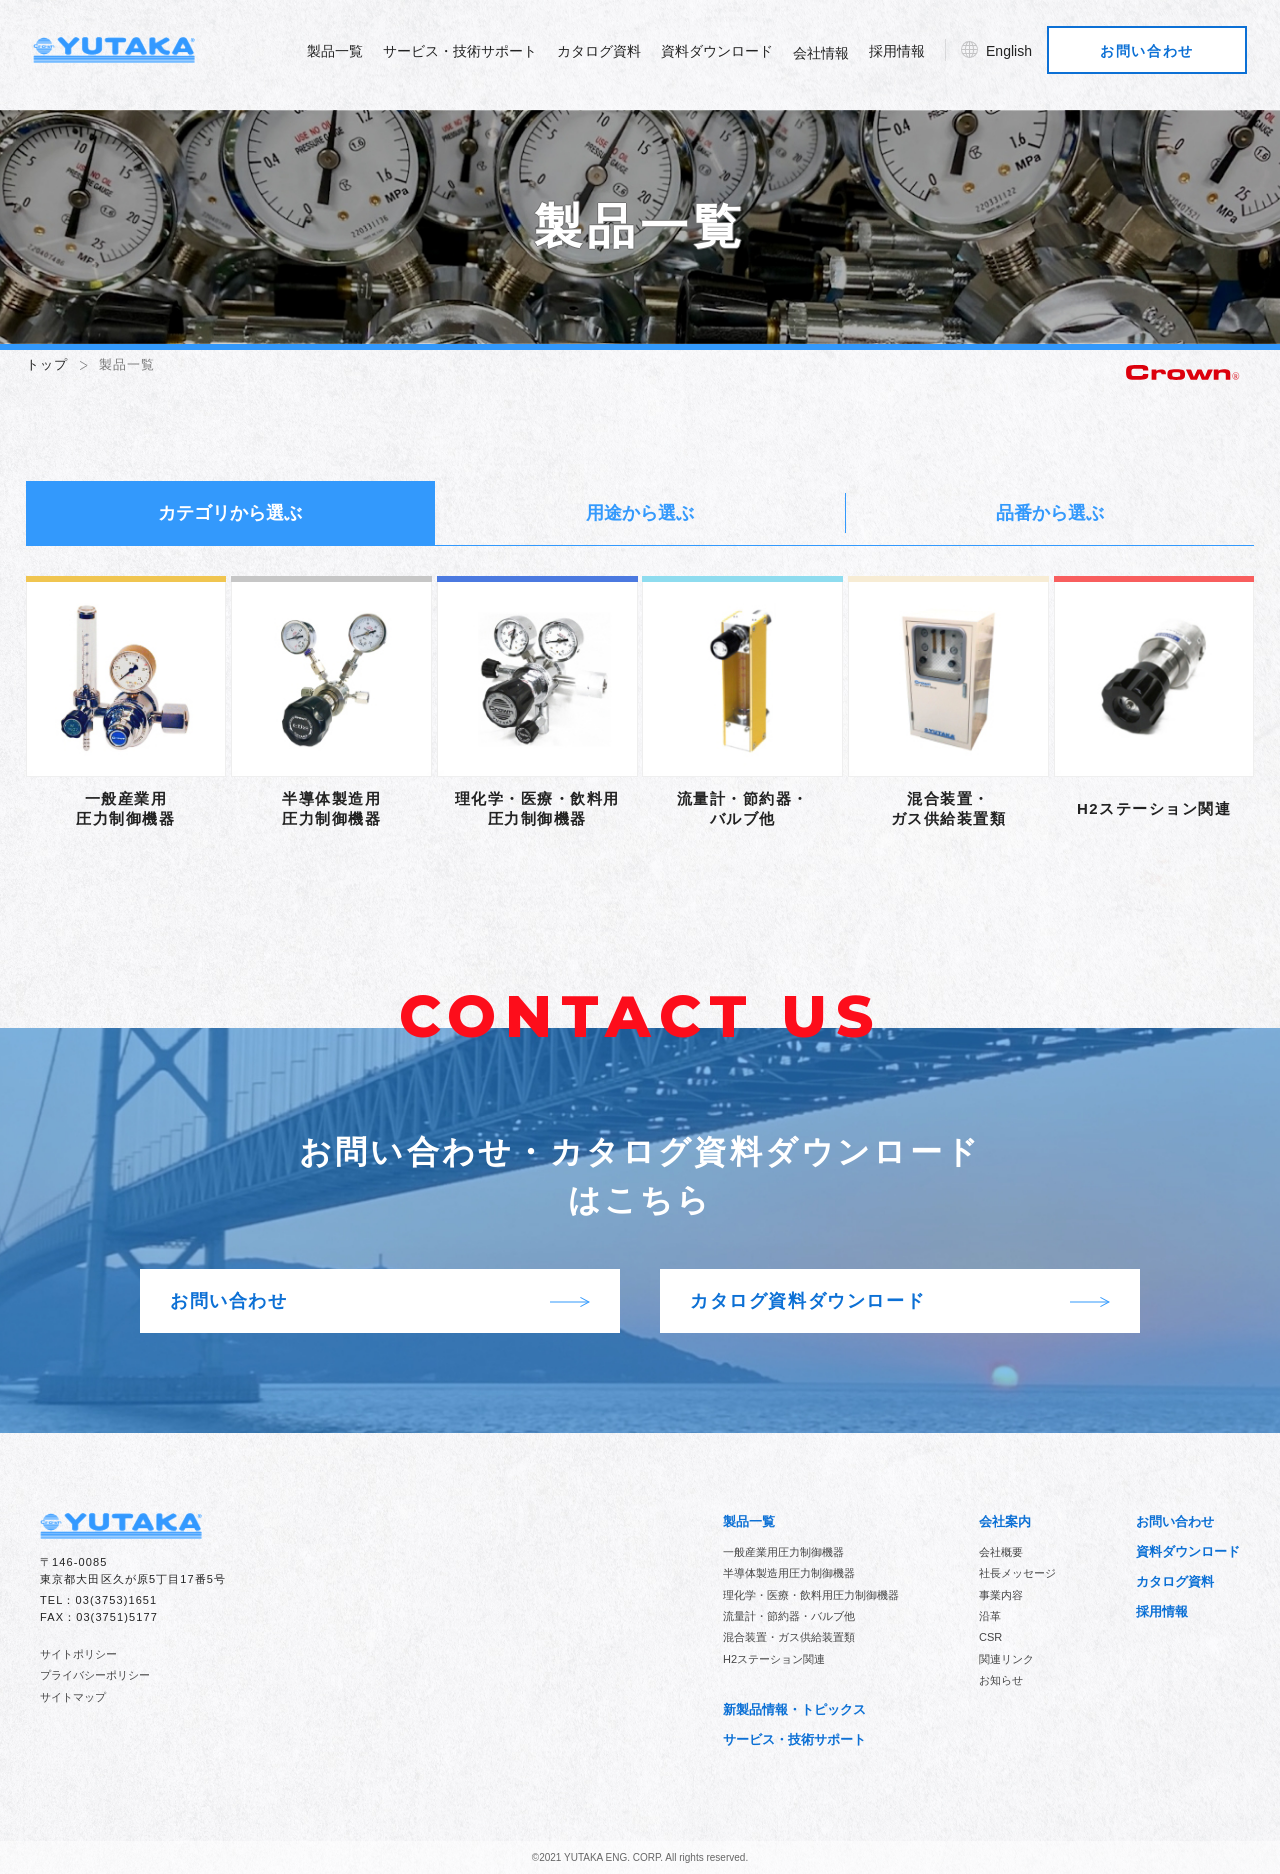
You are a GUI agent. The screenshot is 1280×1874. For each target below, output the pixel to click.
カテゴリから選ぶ (230, 513)
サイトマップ (73, 1697)
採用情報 (904, 56)
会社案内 (1005, 1521)
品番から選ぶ (1050, 513)
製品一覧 (342, 56)
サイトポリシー (78, 1654)
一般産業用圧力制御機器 (783, 1552)
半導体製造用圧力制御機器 (789, 1573)
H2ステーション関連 (774, 1659)
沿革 (990, 1616)
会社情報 (828, 58)
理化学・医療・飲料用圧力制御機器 (811, 1595)
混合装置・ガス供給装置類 (789, 1637)
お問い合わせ (1155, 56)
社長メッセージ (1017, 1573)
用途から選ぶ (640, 513)
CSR (990, 1637)
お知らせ (1001, 1680)
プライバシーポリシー (95, 1675)
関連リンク (1006, 1659)
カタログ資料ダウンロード (900, 1302)
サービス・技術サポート (467, 56)
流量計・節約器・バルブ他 (789, 1616)
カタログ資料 (606, 56)
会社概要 (1001, 1552)
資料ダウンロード (724, 56)
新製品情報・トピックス (794, 1709)
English (1016, 56)
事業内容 (1001, 1595)
